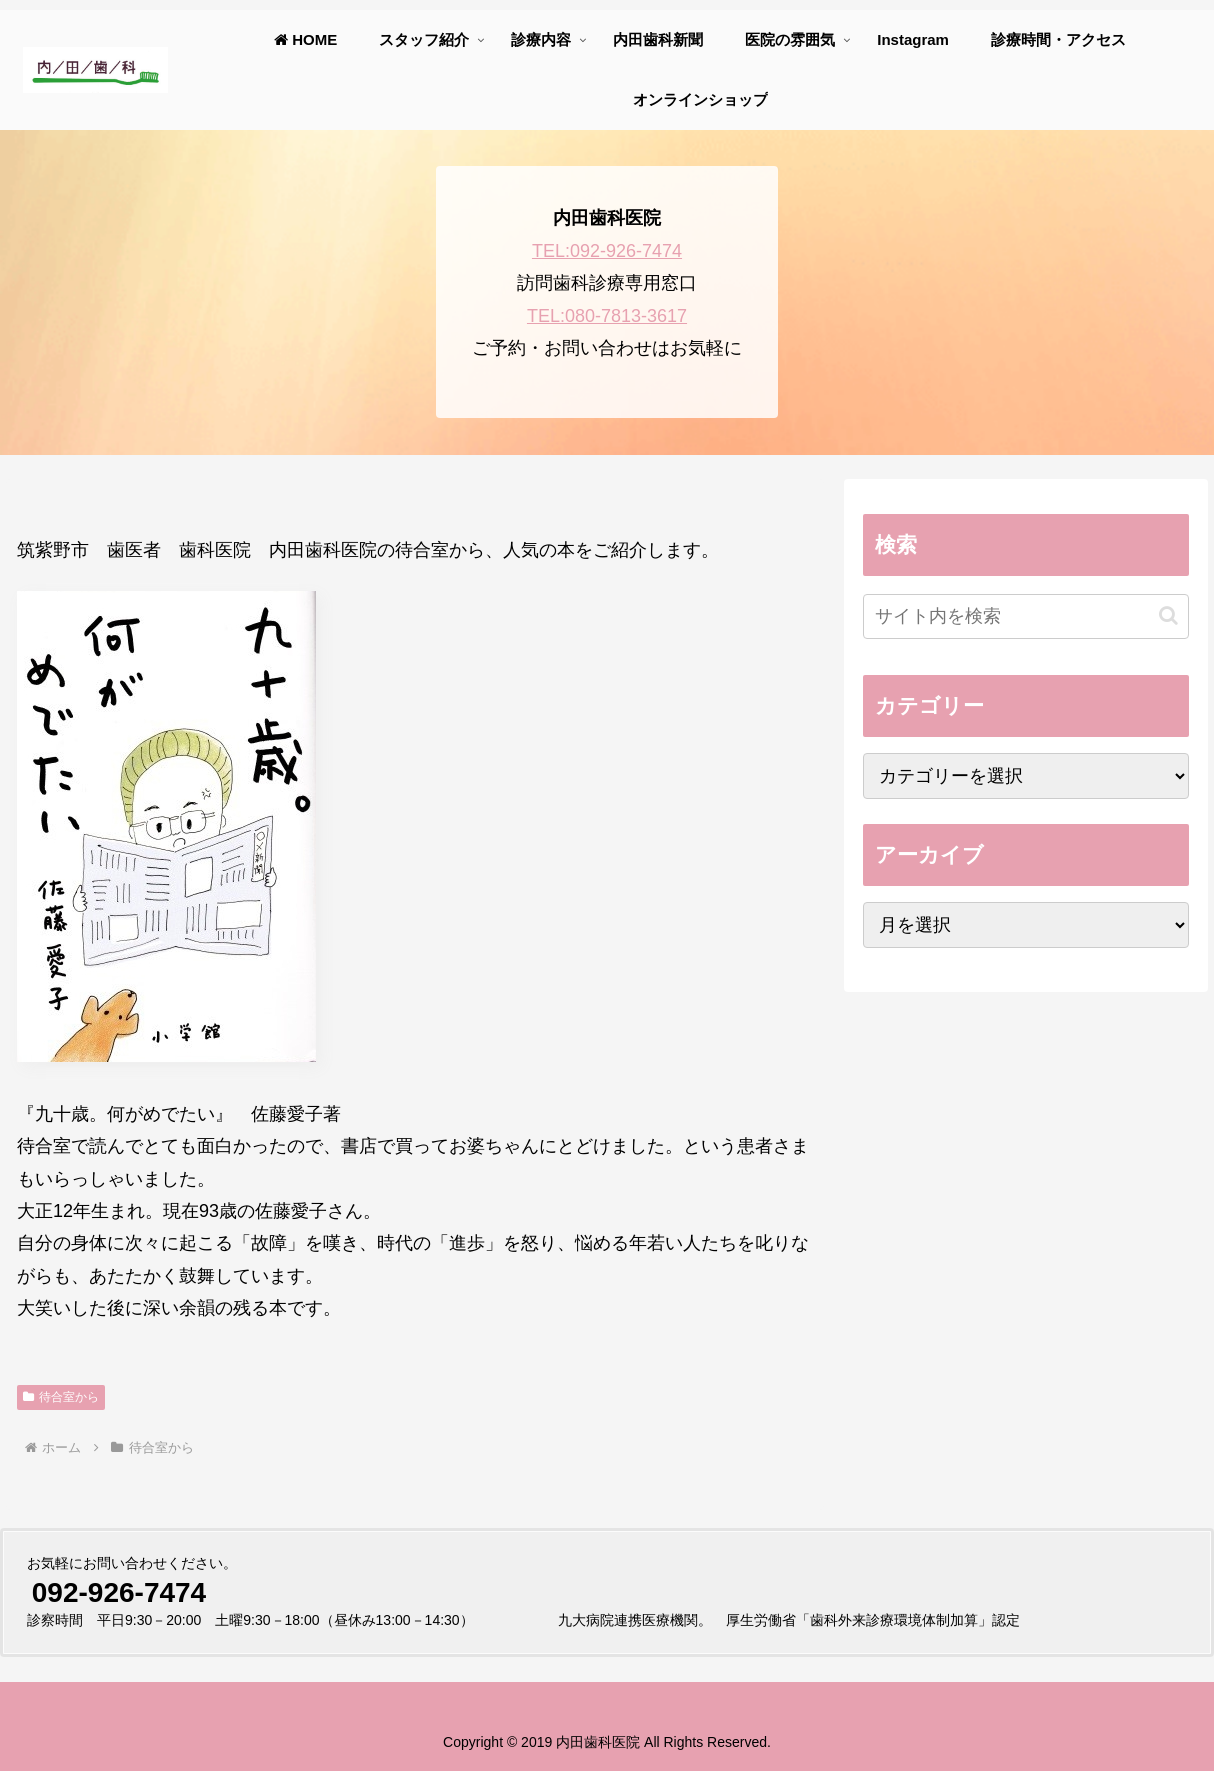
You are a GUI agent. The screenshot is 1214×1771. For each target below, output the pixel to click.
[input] (1026, 616)
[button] (1168, 615)
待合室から (61, 1397)
